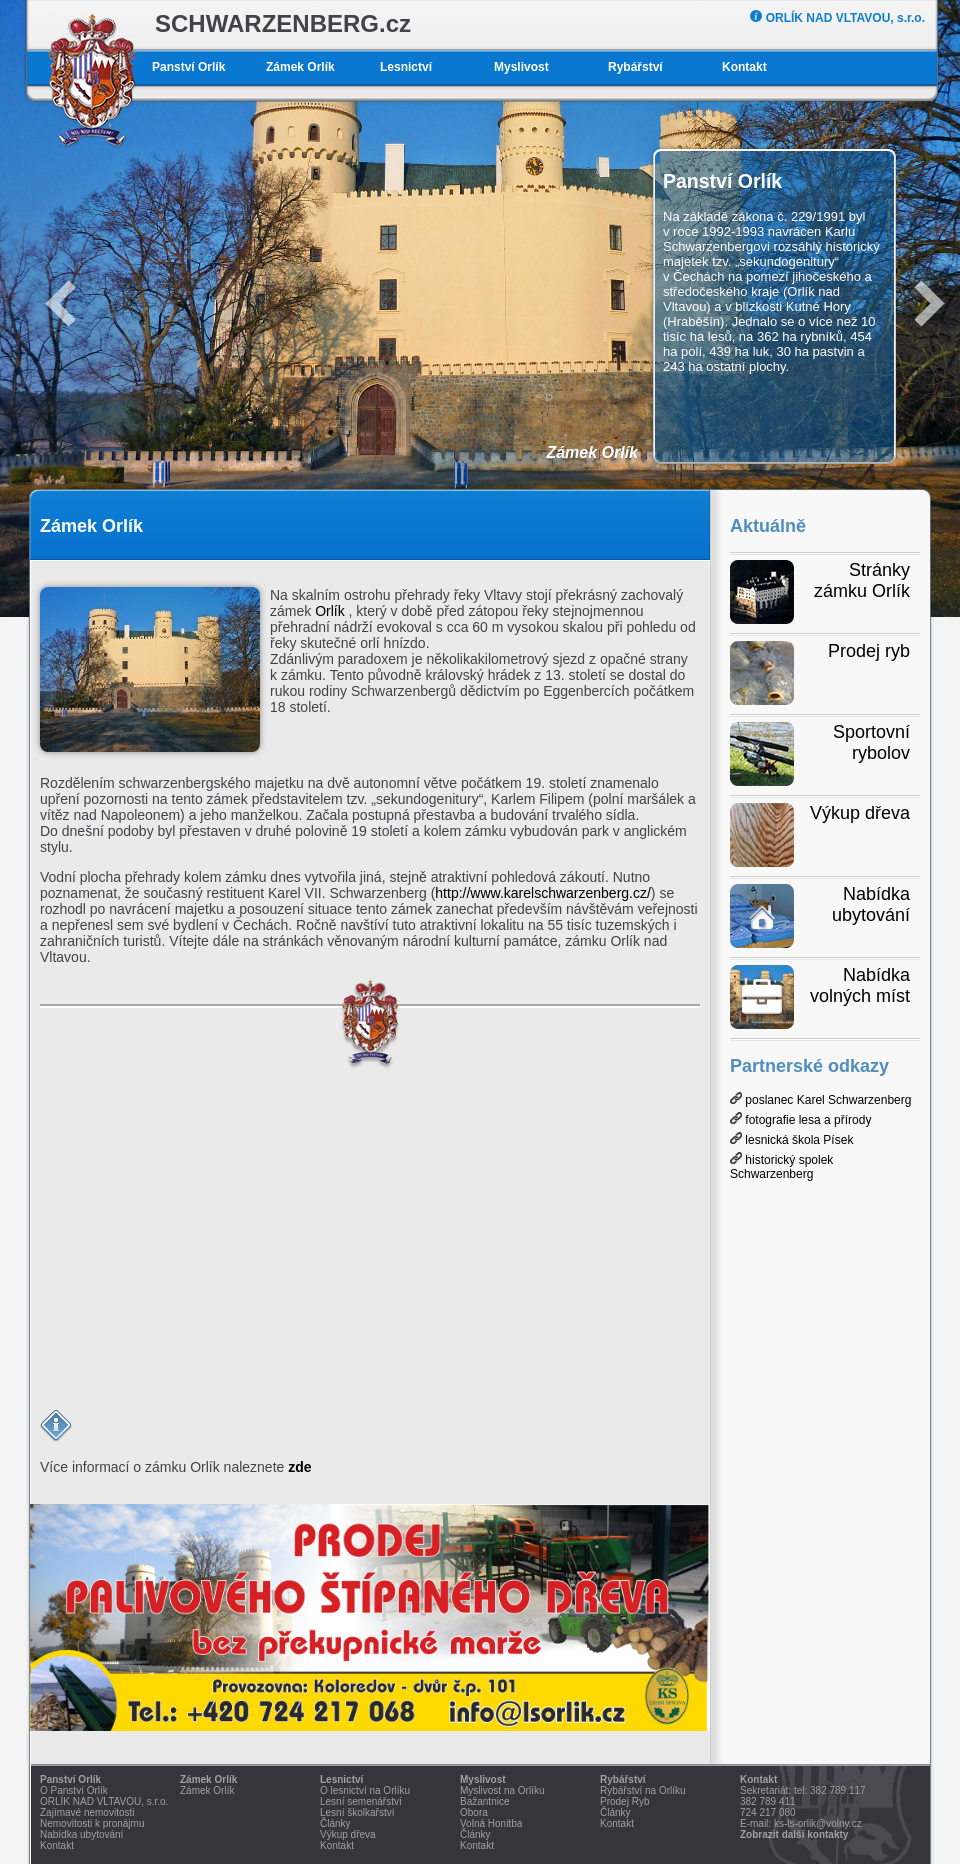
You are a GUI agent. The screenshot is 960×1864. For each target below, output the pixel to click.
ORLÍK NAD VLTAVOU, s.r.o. (837, 18)
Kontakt (744, 67)
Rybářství (635, 67)
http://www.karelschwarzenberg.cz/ (543, 893)
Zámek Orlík (300, 67)
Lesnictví (406, 67)
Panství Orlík (188, 67)
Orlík (330, 611)
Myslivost (521, 67)
